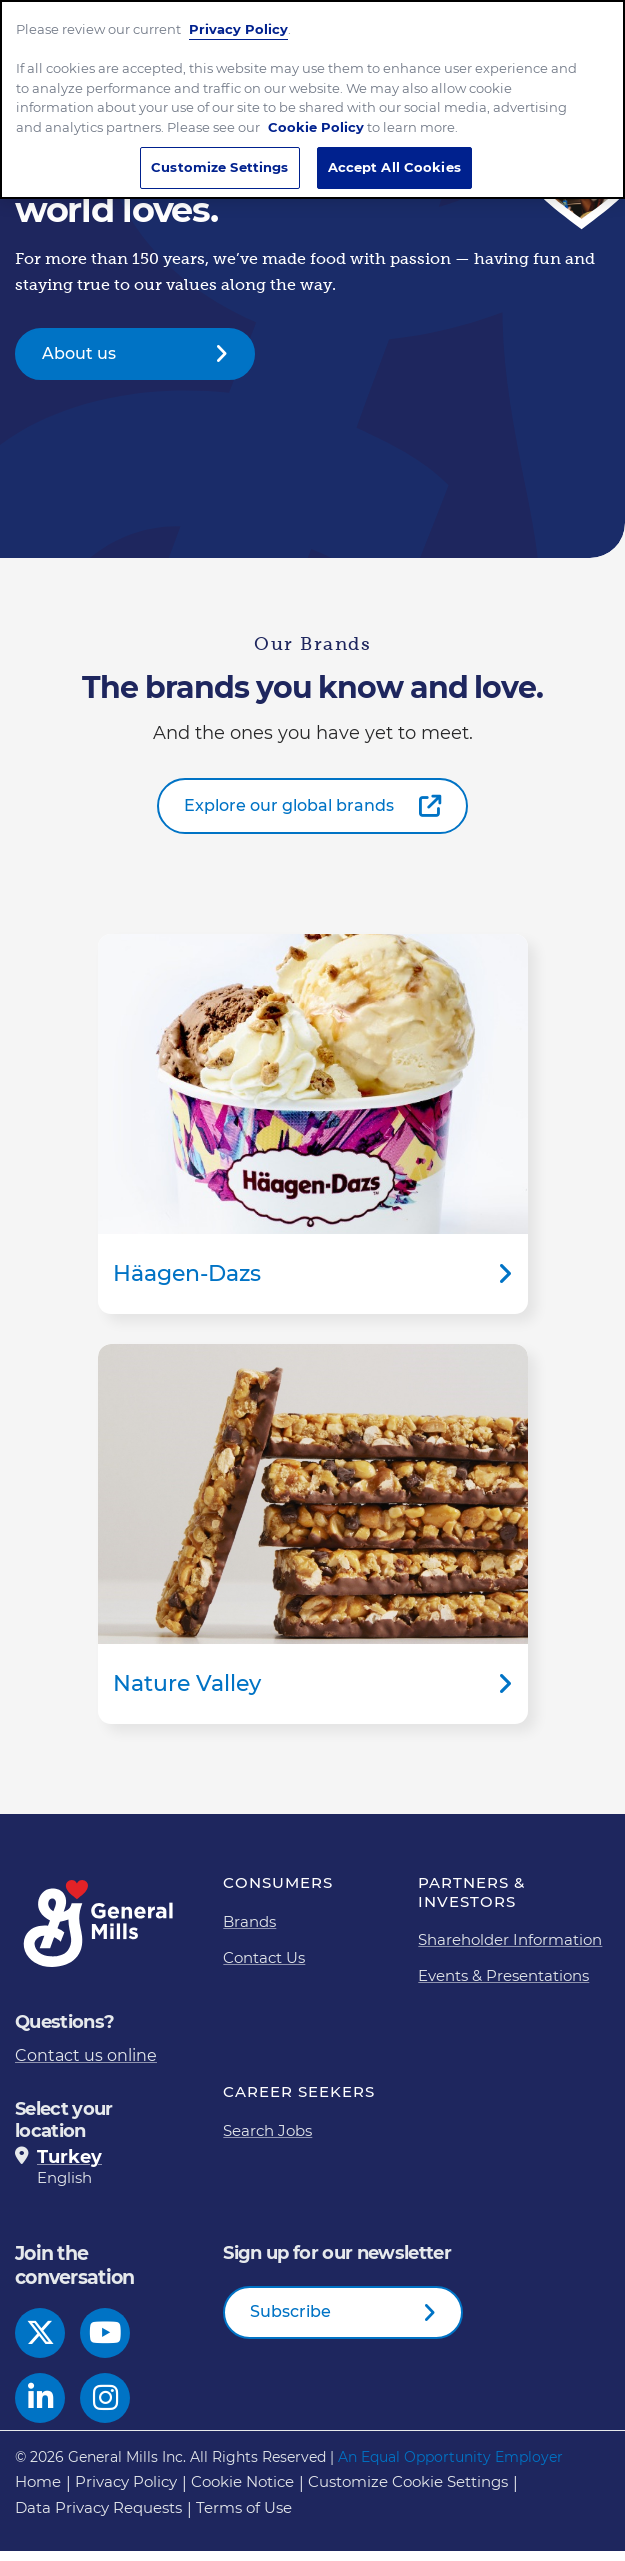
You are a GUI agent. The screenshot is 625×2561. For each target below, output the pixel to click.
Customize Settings (219, 156)
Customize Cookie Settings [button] (408, 2491)
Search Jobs (267, 2140)
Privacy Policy (238, 17)
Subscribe (290, 2321)
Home (38, 2491)
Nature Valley (313, 1544)
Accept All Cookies (394, 156)
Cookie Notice (242, 2491)
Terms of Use (244, 2517)
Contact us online (86, 2065)
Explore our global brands (289, 815)
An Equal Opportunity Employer (450, 2467)
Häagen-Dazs (313, 1134)
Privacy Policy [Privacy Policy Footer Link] (126, 2491)
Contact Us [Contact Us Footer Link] (264, 1967)
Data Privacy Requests (98, 2517)
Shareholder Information (510, 1949)
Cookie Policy (316, 115)
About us (79, 363)
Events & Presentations (503, 1985)
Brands (249, 1931)
